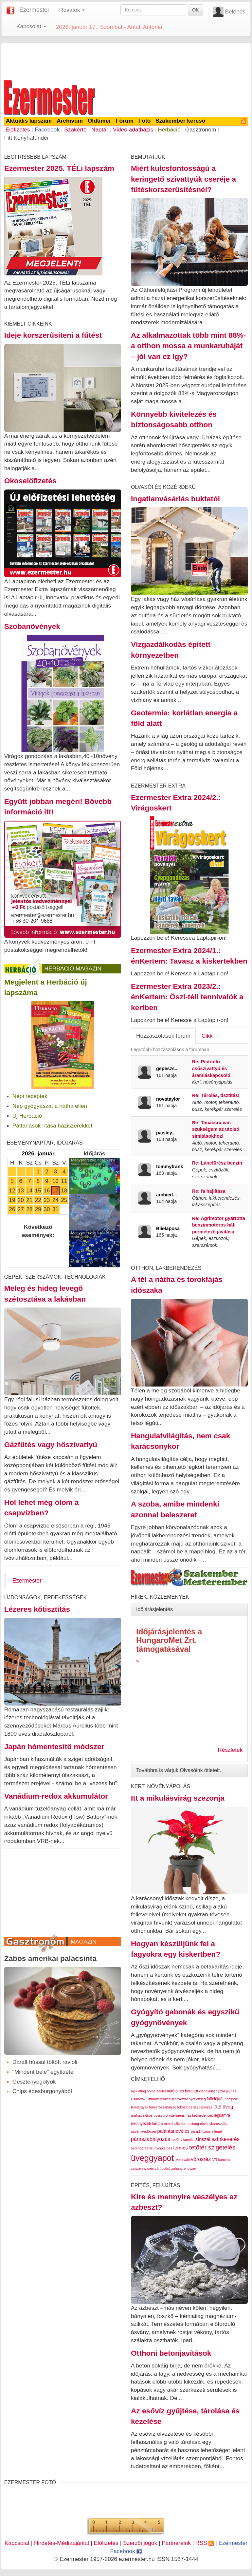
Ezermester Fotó (30, 2482)
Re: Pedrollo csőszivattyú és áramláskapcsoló (211, 1068)
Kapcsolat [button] (31, 26)
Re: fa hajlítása (208, 1191)
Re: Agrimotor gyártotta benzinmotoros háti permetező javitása (218, 1225)
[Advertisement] (126, 60)
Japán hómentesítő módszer (54, 1746)
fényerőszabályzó (162, 2107)
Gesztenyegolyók (34, 2081)
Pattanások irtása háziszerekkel (52, 1125)
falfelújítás (216, 2099)
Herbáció (169, 129)
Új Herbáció (27, 1115)
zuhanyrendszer (183, 2168)
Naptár (99, 129)
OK (195, 9)
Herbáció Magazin (73, 968)
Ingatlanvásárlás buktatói (175, 498)
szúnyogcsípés (160, 2148)
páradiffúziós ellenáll (206, 2131)
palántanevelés (173, 2131)
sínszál (202, 2139)
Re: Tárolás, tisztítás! (216, 1095)
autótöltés (175, 2091)
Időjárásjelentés (154, 1609)
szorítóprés (139, 2148)
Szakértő (75, 129)
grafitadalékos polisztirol (149, 2115)
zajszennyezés (142, 2168)
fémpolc (231, 2099)
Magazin (84, 1941)
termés (180, 2147)
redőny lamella (183, 2140)
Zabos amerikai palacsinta (50, 1958)
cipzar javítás (226, 2091)
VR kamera (221, 2160)
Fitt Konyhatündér (26, 137)
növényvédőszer (143, 2131)
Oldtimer (99, 120)
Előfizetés (18, 129)
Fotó (144, 120)
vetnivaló (183, 2160)
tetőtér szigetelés (212, 2147)
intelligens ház (180, 2115)
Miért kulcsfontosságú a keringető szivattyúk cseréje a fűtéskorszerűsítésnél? (183, 179)
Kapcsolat (17, 2543)
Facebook (47, 129)
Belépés (235, 11)
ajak (134, 2091)
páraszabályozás (150, 2139)
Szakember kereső (180, 120)
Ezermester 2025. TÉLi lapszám (59, 168)
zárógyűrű (162, 2168)
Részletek (230, 1750)
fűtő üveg (223, 2106)
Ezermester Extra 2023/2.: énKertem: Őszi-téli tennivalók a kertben (187, 997)
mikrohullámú (174, 2124)
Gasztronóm (200, 129)
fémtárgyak (139, 2107)
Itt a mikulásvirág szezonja (178, 1798)
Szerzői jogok (140, 2543)
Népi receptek (29, 1096)
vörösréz (201, 2159)
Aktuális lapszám (29, 120)
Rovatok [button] (72, 10)
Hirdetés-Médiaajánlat (61, 2543)
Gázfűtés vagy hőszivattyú (51, 1444)
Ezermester (34, 10)
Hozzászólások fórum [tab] (163, 1035)
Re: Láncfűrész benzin (217, 1163)
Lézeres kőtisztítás (37, 1609)
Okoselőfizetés (30, 480)
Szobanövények (32, 626)
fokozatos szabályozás (194, 2107)
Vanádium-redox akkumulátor (56, 1796)
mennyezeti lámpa (147, 2123)
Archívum (70, 120)
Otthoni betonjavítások (171, 2353)
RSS (204, 2543)
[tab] (189, 1609)
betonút (191, 2091)
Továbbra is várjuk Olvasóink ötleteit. (178, 1770)
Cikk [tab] (207, 1035)
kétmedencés (202, 2115)
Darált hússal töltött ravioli (44, 2062)
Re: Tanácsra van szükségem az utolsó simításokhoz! (215, 1129)
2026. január (38, 1153)
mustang (192, 2124)
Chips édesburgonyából (42, 2091)
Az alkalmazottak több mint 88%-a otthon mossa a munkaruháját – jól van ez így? (188, 346)
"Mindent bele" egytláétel (43, 2071)
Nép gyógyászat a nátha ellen (49, 1106)
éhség (201, 2099)
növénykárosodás (213, 2124)
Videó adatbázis (133, 129)
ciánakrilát (207, 2091)
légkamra (222, 2115)
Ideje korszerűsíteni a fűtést (53, 335)
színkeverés (226, 2139)
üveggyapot (152, 2158)
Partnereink (176, 2543)
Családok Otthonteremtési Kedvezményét (163, 2099)
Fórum (125, 120)
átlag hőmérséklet (152, 2091)
